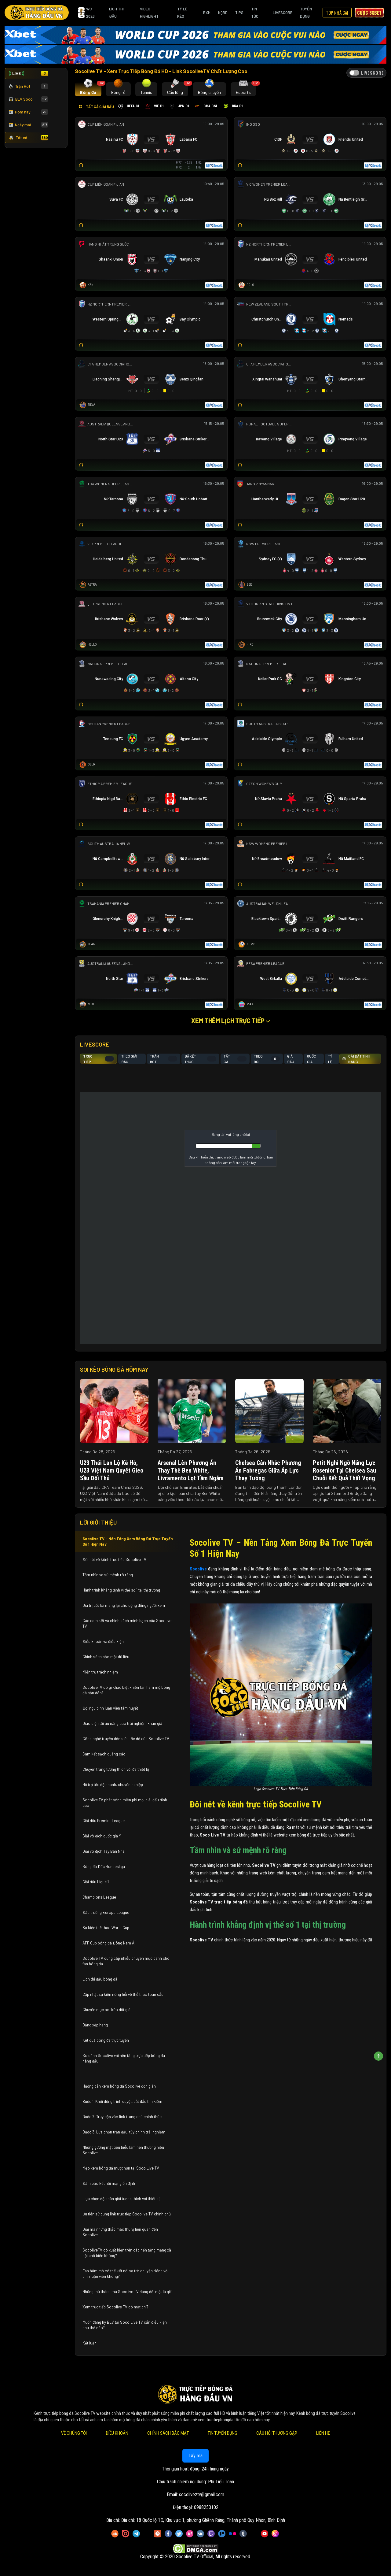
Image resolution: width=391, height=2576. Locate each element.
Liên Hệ (323, 2433)
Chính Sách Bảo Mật (168, 2433)
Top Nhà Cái (337, 12)
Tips (239, 12)
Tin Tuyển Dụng (222, 2433)
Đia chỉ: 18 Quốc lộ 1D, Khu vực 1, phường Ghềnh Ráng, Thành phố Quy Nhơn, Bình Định (203, 2520)
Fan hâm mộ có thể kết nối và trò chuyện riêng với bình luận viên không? (125, 2273)
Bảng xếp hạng (95, 2024)
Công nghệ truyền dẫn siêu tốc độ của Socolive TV (125, 1738)
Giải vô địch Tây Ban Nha (103, 1851)
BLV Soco (28, 99)
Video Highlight (149, 12)
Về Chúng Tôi (74, 2433)
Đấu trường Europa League (106, 1912)
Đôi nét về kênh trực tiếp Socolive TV (114, 1559)
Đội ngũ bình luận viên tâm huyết (110, 1708)
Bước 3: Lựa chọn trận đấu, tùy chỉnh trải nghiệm (123, 2131)
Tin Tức (254, 12)
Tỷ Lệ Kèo (182, 12)
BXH (206, 12)
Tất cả (28, 137)
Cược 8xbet (369, 12)
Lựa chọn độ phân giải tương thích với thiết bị (120, 2198)
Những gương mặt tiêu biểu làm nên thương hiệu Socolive (123, 2150)
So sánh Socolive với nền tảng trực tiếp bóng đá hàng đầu (123, 2058)
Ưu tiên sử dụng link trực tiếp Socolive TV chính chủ (127, 2213)
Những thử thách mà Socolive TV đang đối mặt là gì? (127, 2291)
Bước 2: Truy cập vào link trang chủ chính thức (122, 2116)
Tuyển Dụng (306, 12)
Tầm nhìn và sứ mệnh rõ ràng (107, 1574)
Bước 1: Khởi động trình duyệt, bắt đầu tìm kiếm (122, 2101)
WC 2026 (86, 12)
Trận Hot (28, 86)
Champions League (99, 1897)
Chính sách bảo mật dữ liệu (106, 1656)
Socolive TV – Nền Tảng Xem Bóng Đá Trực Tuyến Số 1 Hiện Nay (127, 1541)
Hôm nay (28, 112)
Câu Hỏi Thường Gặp (276, 2433)
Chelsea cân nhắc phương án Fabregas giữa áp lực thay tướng (268, 1470)
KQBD (223, 12)
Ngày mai (28, 125)
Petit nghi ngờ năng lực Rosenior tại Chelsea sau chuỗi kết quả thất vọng (344, 1470)
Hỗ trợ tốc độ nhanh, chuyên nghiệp (112, 1784)
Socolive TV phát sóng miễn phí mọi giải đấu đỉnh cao (124, 1802)
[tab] (88, 89)
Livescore (282, 12)
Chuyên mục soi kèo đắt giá (106, 2009)
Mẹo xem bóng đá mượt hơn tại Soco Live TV (120, 2168)
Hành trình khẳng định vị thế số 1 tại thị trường (121, 1590)
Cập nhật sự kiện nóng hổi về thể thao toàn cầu (122, 1994)
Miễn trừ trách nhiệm (100, 1672)
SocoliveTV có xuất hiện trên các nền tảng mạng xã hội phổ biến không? (126, 2253)
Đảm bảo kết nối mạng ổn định (108, 2183)
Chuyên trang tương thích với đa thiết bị (116, 1769)
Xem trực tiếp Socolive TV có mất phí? (115, 2306)
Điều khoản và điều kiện (103, 1641)
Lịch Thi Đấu (116, 12)
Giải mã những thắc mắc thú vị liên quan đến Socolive (120, 2232)
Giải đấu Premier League (103, 1820)
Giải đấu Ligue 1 (96, 1881)
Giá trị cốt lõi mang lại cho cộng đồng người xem (123, 1605)
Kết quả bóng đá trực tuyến (105, 2040)
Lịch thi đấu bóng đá (99, 1979)
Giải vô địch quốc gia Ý (102, 1835)
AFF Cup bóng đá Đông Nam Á (108, 1942)
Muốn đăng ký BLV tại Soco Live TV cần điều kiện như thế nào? (124, 2325)
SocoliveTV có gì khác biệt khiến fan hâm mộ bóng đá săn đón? (126, 1690)
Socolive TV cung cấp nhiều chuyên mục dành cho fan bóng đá (126, 1961)
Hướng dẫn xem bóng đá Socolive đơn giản (119, 2086)
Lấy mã (195, 2456)
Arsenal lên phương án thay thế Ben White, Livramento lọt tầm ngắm (191, 1470)
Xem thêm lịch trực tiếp (230, 1020)
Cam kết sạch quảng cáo (104, 1753)
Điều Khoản (117, 2433)
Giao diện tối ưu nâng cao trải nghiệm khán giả (122, 1723)
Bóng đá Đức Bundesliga (103, 1866)
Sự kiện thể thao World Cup (106, 1927)
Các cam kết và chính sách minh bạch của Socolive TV (126, 1623)
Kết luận (89, 2343)
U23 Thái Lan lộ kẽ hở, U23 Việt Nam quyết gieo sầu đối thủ (111, 1470)
